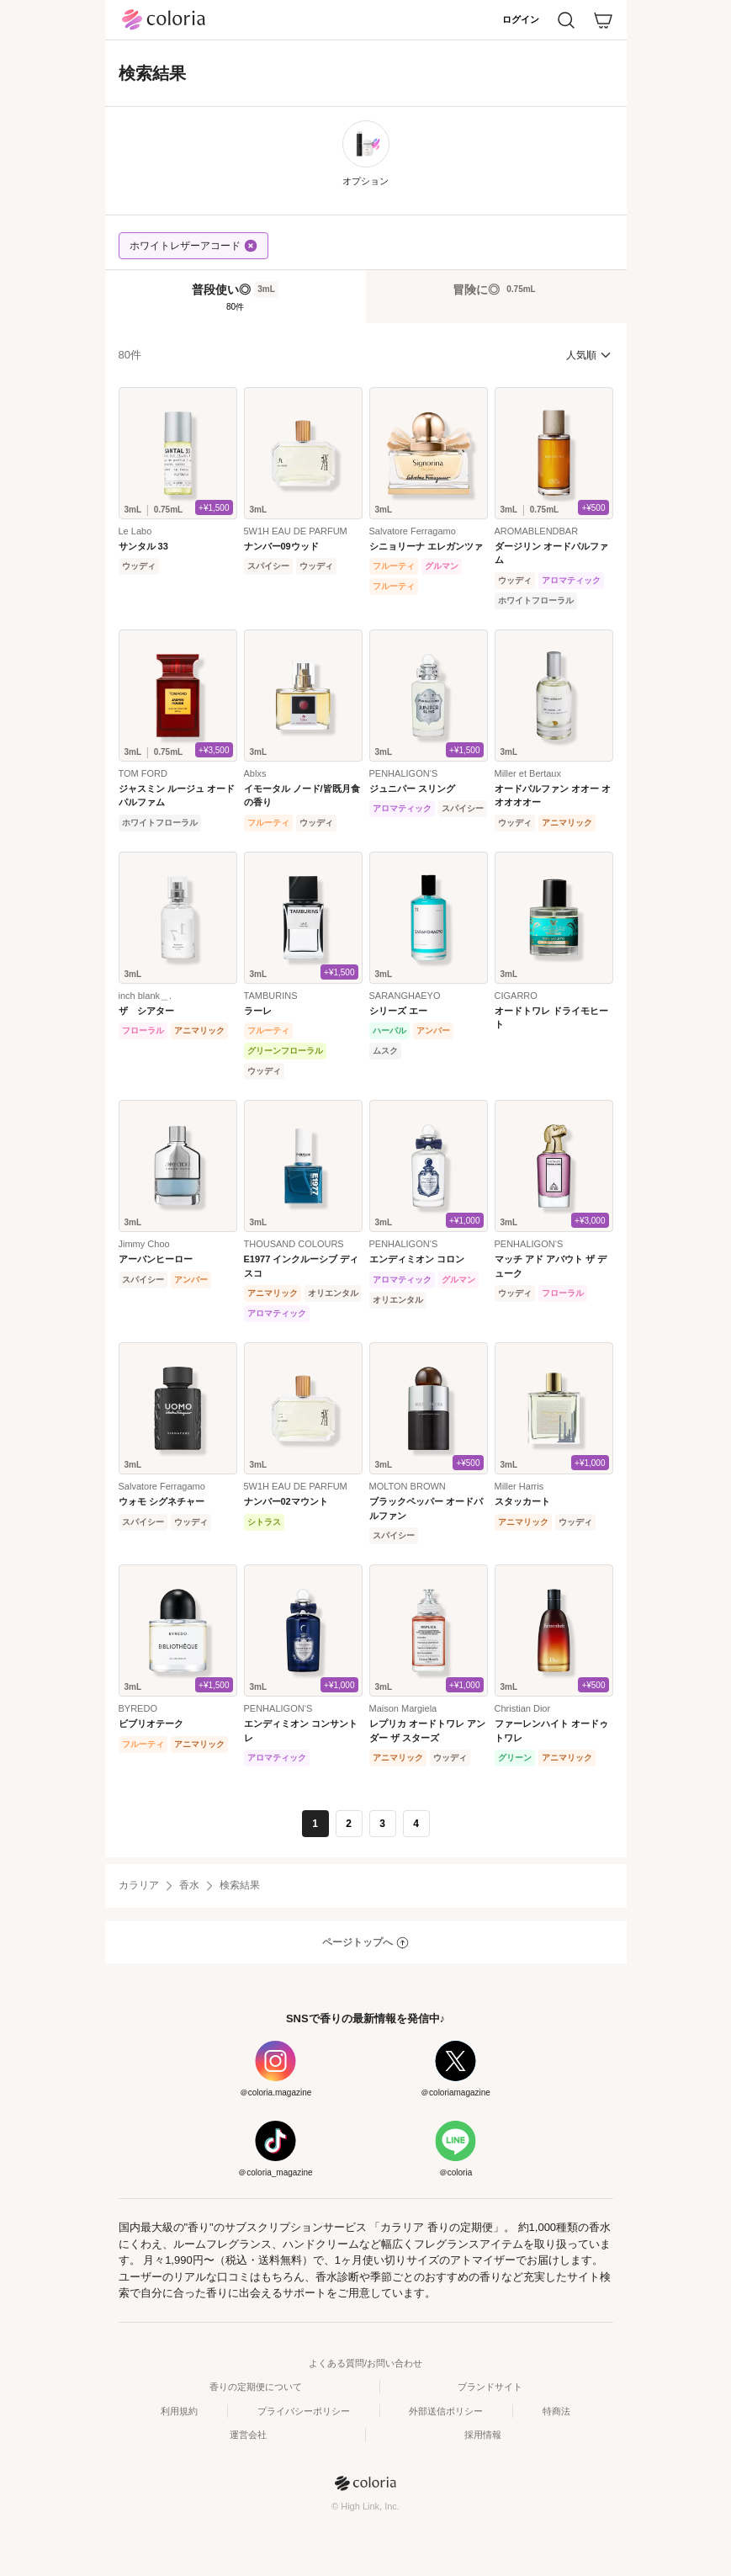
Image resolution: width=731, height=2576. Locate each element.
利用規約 (179, 2411)
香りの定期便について (255, 2387)
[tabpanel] (366, 1090)
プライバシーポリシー (303, 2411)
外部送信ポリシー (446, 2411)
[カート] (603, 20)
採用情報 (482, 2435)
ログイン (520, 19)
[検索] (566, 20)
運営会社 (248, 2435)
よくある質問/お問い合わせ (365, 2363)
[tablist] (366, 296)
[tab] (235, 296)
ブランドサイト (490, 2387)
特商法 (556, 2411)
